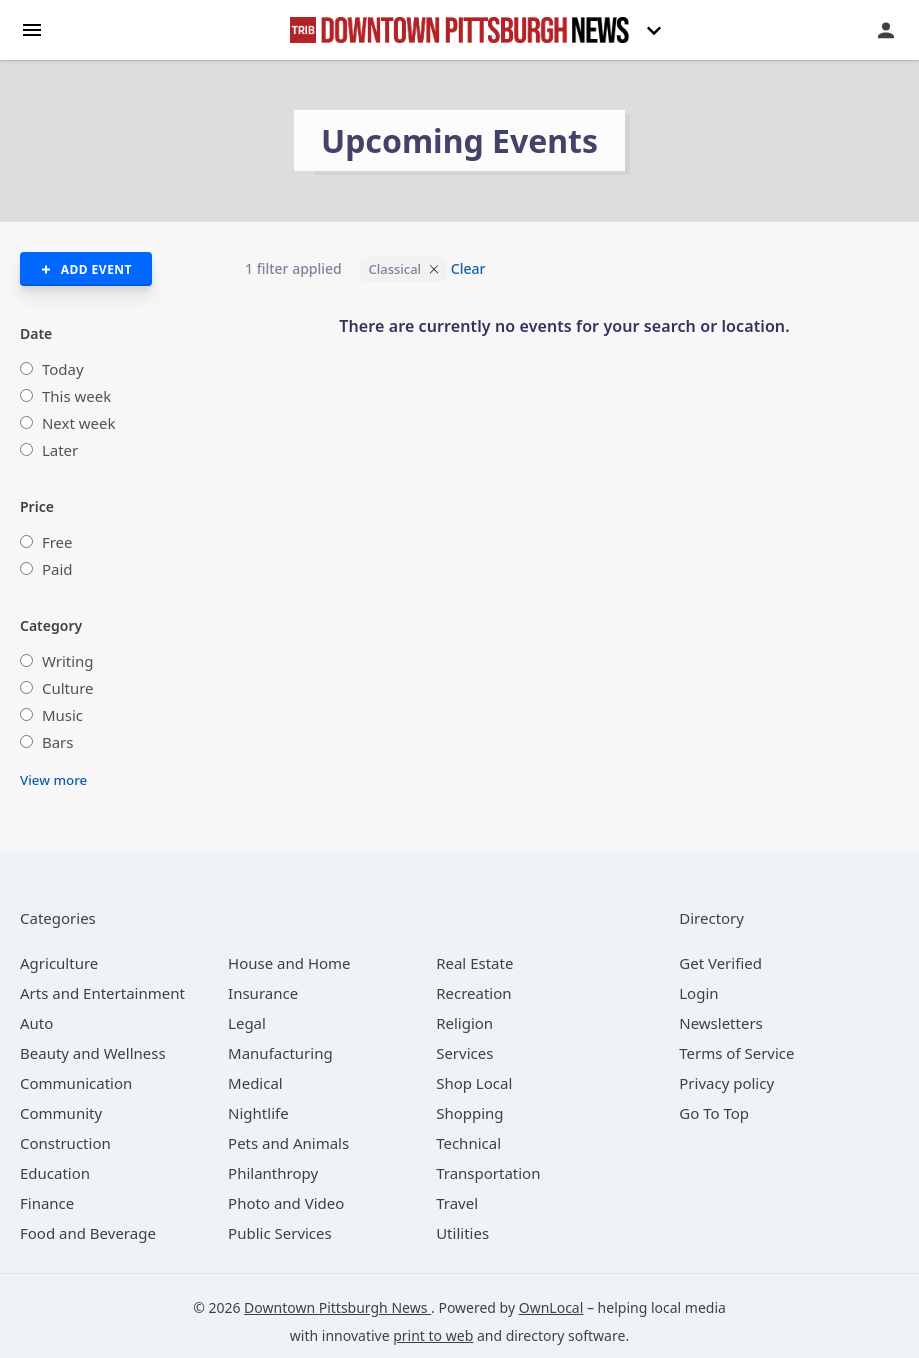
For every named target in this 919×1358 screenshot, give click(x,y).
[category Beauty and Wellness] (93, 1053)
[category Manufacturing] (280, 1053)
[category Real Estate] (474, 963)
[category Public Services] (280, 1233)
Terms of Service (736, 1053)
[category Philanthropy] (273, 1173)
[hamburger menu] (32, 28)
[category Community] (61, 1113)
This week (76, 396)
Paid (57, 569)
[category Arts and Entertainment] (102, 993)
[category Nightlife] (258, 1113)
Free (57, 542)
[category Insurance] (263, 993)
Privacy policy (726, 1083)
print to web (433, 1335)
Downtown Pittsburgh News (337, 1307)
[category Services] (464, 1053)
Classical (394, 269)
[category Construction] (65, 1143)
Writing (68, 661)
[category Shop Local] (474, 1083)
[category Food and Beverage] (88, 1233)
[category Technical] (468, 1143)
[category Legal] (247, 1023)
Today (63, 369)
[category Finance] (47, 1203)
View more (53, 780)
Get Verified (720, 963)
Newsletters (721, 1023)
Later (60, 450)
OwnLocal (551, 1307)
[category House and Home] (289, 963)
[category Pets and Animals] (288, 1143)
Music (62, 715)
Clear (468, 268)
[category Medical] (255, 1083)
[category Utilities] (462, 1233)
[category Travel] (457, 1203)
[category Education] (55, 1173)
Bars (58, 742)
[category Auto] (36, 1023)
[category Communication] (76, 1083)
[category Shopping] (469, 1113)
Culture (68, 688)
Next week (79, 423)
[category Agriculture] (59, 963)
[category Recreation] (473, 993)
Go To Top (714, 1113)
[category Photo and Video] (286, 1203)
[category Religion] (464, 1023)
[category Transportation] (488, 1173)
